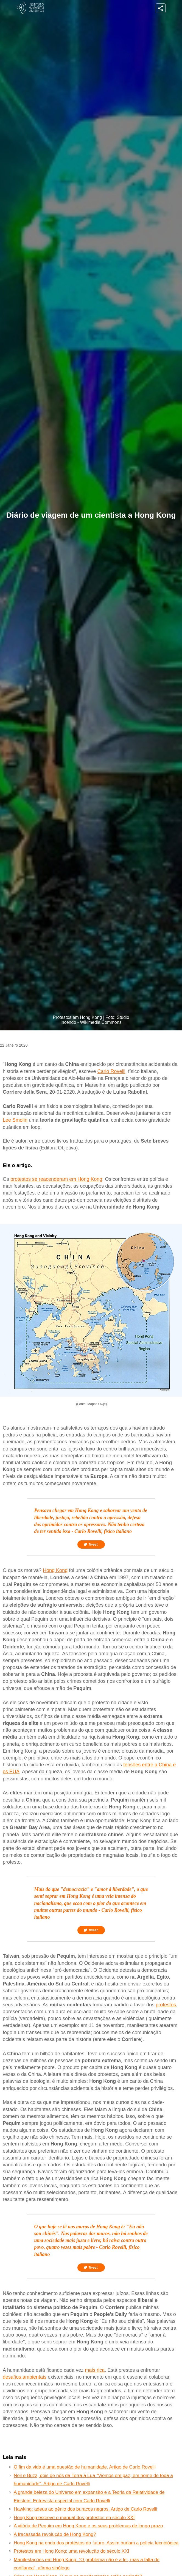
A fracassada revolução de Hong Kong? (55, 2534)
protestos (166, 2004)
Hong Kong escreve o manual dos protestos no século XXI (74, 2517)
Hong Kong (55, 1570)
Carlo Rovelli (111, 1071)
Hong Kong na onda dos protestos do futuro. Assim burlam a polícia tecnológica (96, 2542)
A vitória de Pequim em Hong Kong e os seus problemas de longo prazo (88, 2525)
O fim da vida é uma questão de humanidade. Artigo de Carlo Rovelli (85, 2467)
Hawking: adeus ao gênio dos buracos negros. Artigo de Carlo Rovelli (85, 2509)
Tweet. (90, 1545)
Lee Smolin (15, 1120)
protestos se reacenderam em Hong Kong (56, 1179)
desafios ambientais (24, 2377)
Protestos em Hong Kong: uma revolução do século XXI (71, 2551)
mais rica (95, 2370)
